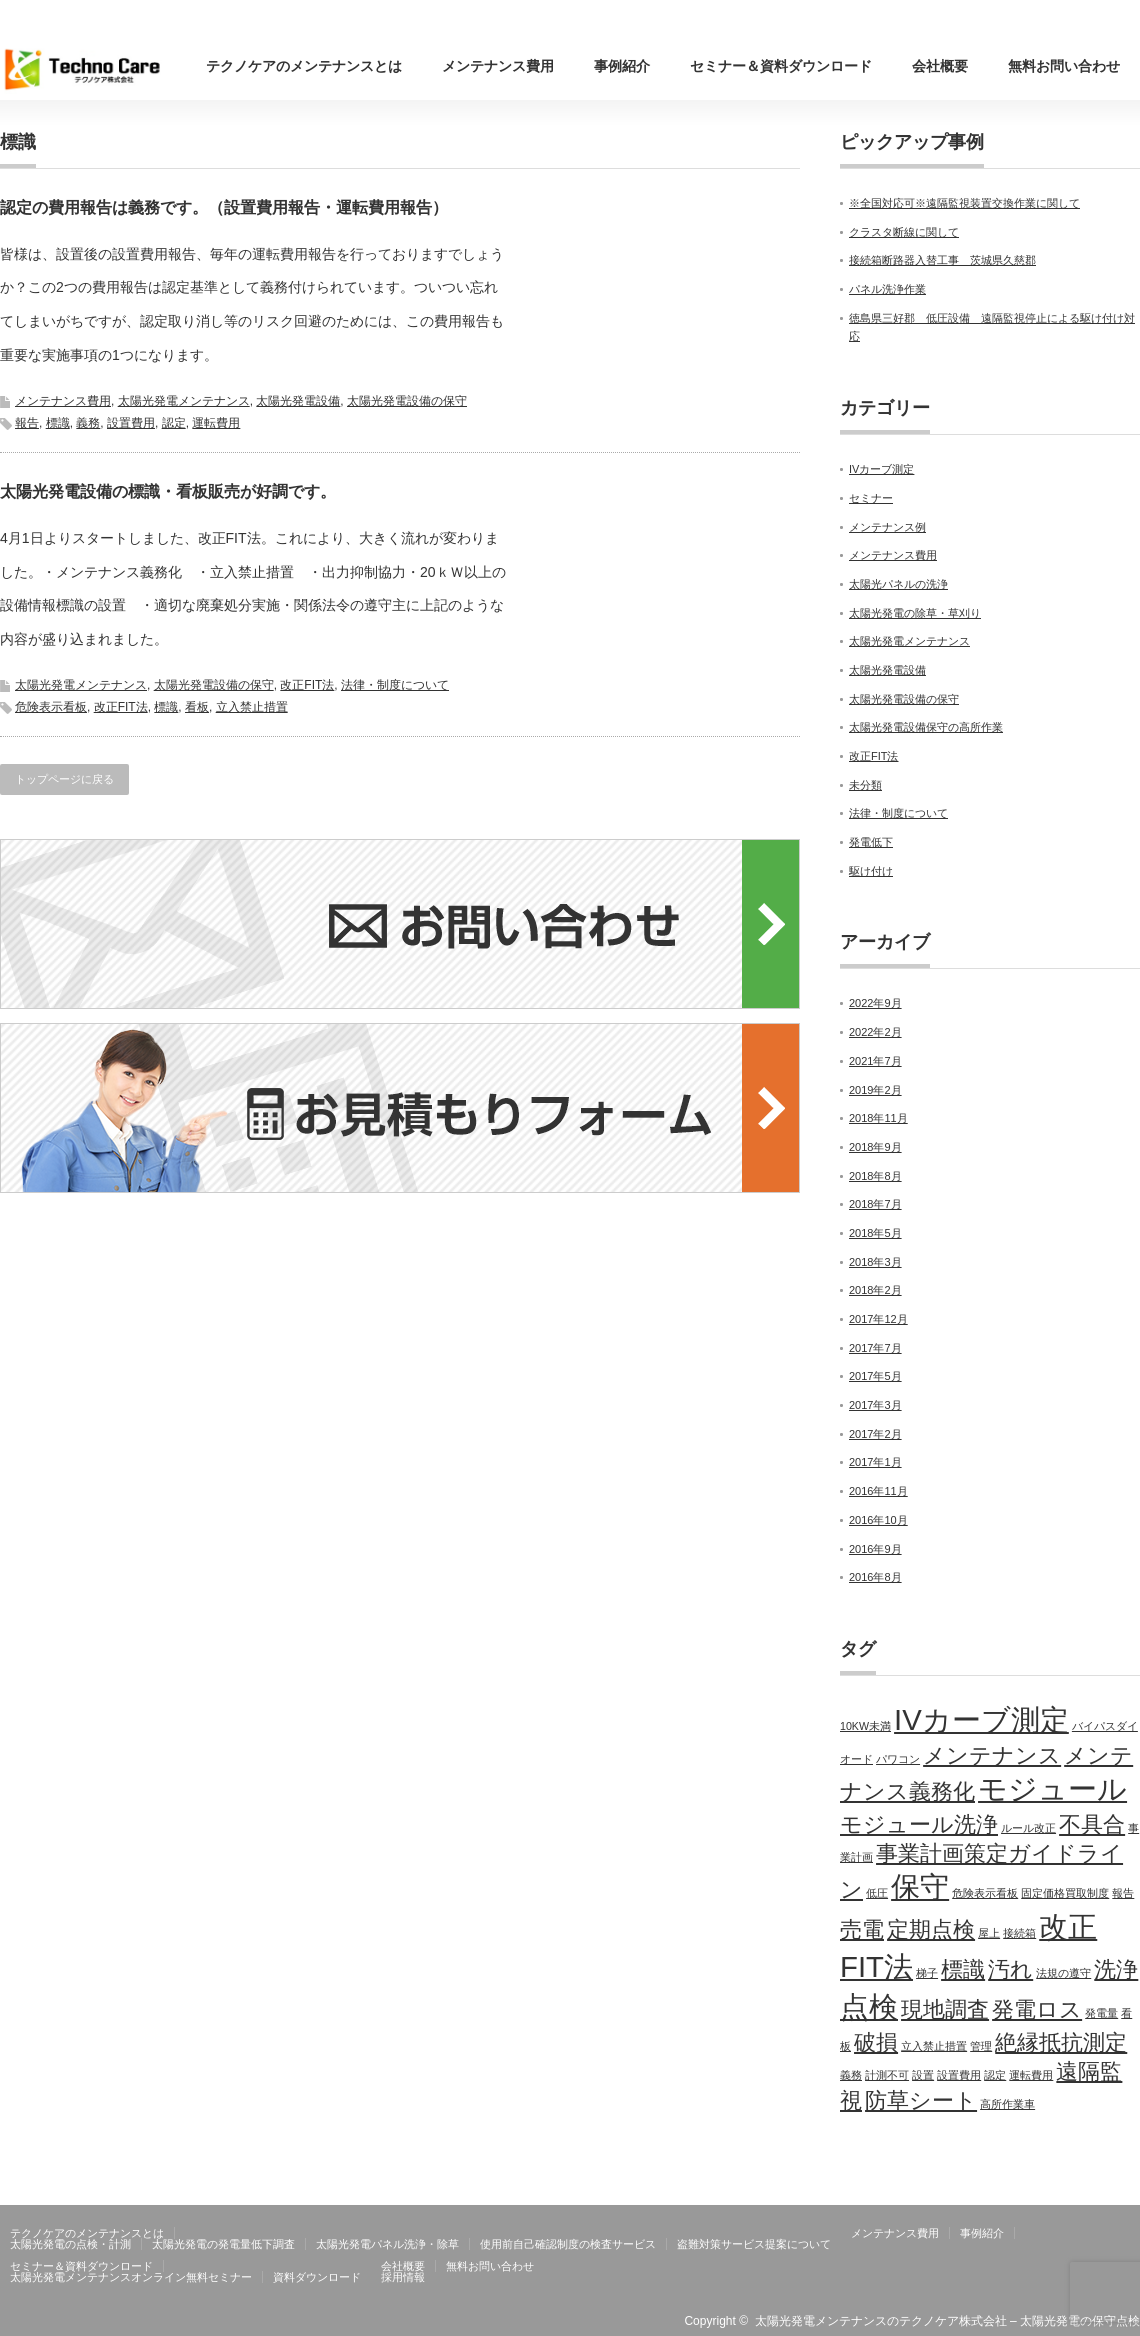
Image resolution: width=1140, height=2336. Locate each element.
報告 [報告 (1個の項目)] (1123, 1893)
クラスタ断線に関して (904, 232)
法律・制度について (395, 685)
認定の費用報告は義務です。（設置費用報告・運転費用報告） (224, 207)
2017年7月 (875, 1348)
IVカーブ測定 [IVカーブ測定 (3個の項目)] (981, 1719)
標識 (58, 423)
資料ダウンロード (317, 2277)
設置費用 (131, 423)
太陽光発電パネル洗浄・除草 (387, 2244)
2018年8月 (875, 1176)
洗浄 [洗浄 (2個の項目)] (1116, 1969)
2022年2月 (875, 1032)
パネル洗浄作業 (887, 289)
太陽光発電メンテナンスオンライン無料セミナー (131, 2277)
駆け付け (871, 871)
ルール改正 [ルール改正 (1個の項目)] (1028, 1828)
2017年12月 (878, 1319)
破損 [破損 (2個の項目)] (876, 2042)
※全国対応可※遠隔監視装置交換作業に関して (964, 203)
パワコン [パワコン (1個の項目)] (898, 1759)
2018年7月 (875, 1204)
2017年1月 (875, 1462)
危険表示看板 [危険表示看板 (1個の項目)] (985, 1893)
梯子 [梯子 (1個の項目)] (927, 1973)
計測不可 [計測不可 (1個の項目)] (887, 2075)
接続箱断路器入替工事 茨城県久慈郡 (942, 260)
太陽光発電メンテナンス (184, 401)
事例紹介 (622, 66)
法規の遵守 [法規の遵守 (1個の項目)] (1063, 1973)
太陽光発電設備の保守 (407, 401)
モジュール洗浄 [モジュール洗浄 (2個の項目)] (919, 1824)
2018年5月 (875, 1233)
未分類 (865, 785)
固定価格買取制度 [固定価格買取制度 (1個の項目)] (1065, 1893)
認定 (174, 423)
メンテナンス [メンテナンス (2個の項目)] (992, 1755)
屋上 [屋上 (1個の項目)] (989, 1933)
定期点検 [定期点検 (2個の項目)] (931, 1929)
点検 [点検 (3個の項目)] (869, 2006)
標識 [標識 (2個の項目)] (963, 1969)
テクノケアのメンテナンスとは (304, 66)
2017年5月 (875, 1376)
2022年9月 (875, 1003)
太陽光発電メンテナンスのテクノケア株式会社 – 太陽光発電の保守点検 (947, 2321)
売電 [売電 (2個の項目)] (862, 1929)
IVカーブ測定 (881, 469)
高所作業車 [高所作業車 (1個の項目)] (1007, 2104)
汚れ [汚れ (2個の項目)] (1010, 1969)
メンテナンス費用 (498, 66)
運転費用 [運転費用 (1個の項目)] (1031, 2075)
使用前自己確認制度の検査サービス (568, 2244)
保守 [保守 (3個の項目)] (920, 1886)
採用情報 (403, 2277)
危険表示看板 (51, 707)
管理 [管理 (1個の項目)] (981, 2046)
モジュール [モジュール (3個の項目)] (1052, 1788)
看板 (197, 707)
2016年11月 (878, 1491)
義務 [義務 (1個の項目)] (851, 2075)
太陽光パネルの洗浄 (898, 584)
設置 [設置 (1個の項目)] (923, 2075)
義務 (88, 423)
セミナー (871, 498)
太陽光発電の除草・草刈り (915, 613)
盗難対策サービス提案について (754, 2244)
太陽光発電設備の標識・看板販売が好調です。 (168, 491)
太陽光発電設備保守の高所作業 (926, 727)
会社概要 (940, 66)
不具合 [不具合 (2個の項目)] (1092, 1824)
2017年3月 (875, 1405)
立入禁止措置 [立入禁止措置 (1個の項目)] (934, 2046)
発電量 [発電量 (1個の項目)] (1101, 2013)
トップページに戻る (64, 779)
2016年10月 (878, 1520)
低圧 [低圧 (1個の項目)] (877, 1893)
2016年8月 (875, 1577)
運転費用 (216, 423)
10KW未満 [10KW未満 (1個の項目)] (865, 1726)
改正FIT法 (307, 685)
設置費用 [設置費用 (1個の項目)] (959, 2075)
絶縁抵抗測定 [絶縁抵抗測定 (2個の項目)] (1061, 2042)
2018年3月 (875, 1262)
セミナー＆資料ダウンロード (781, 66)
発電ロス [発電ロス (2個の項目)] (1037, 2009)
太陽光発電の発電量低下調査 (223, 2244)
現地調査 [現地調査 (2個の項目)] (945, 2009)
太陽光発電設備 (298, 401)
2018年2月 (875, 1290)
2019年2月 (875, 1090)
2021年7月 (875, 1061)
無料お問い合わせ (1064, 66)
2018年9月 (875, 1147)
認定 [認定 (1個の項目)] (995, 2075)
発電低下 (871, 842)
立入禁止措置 (252, 707)
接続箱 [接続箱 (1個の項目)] (1019, 1933)
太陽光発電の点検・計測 (70, 2244)
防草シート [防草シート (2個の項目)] (921, 2100)
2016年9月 (875, 1549)
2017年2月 (875, 1434)
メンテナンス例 (887, 527)
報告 (27, 423)
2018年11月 (878, 1118)
